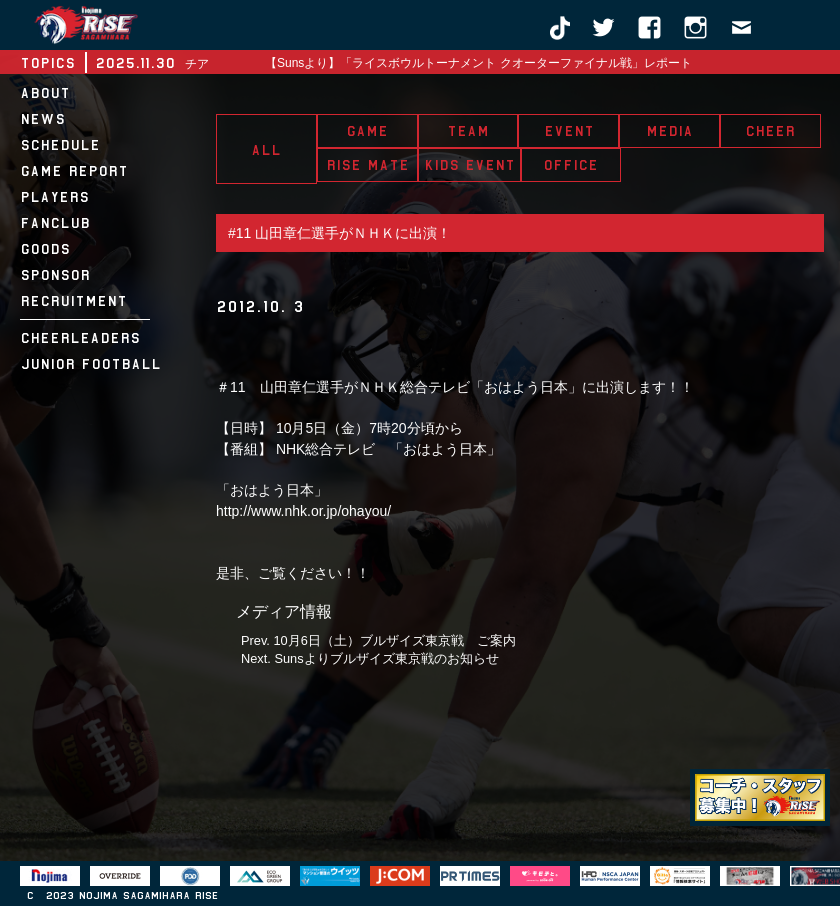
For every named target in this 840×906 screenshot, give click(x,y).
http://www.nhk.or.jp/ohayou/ (303, 511)
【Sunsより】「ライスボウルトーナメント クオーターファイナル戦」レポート (478, 63)
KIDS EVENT (469, 165)
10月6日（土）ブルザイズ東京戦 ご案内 (394, 640)
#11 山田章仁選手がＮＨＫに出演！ (339, 233)
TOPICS (47, 63)
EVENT (569, 131)
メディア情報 (284, 611)
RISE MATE (367, 165)
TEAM (468, 131)
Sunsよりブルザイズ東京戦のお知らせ (386, 658)
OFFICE (570, 165)
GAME (367, 131)
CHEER (770, 131)
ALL (266, 150)
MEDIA (669, 131)
